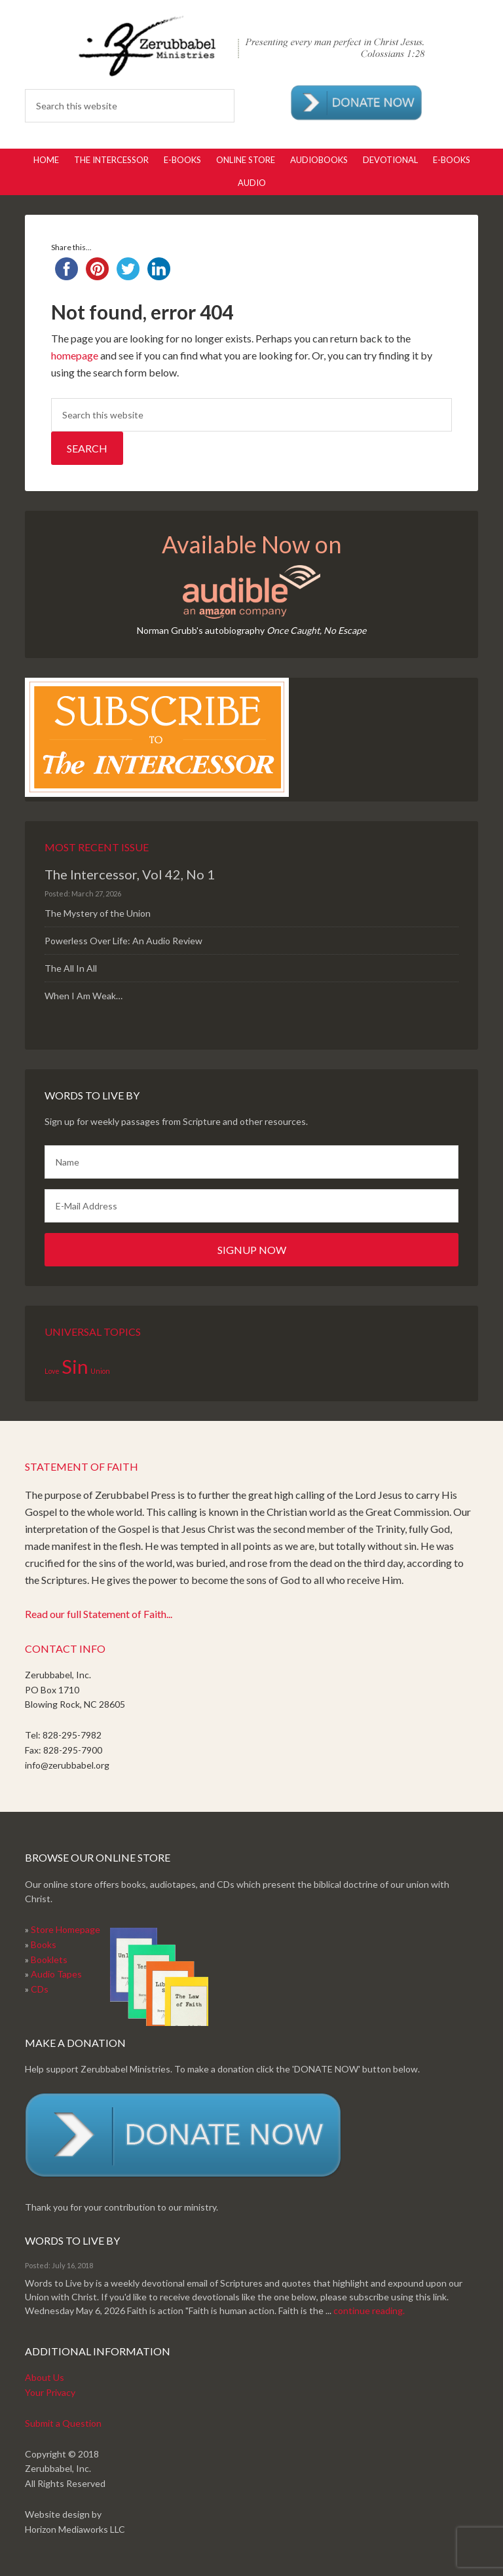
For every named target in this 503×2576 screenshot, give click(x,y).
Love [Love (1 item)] (52, 1371)
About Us (44, 2377)
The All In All (71, 968)
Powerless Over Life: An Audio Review (123, 940)
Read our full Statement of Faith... (98, 1614)
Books (43, 1944)
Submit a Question (63, 2423)
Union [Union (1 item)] (100, 1371)
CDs (39, 1989)
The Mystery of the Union (98, 913)
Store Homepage (65, 1929)
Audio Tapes (56, 1973)
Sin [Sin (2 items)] (75, 1366)
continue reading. (369, 2310)
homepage (74, 355)
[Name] (251, 1162)
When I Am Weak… (83, 995)
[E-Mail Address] (251, 1206)
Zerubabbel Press (251, 46)
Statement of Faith (81, 1466)
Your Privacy (50, 2392)
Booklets (49, 1959)
